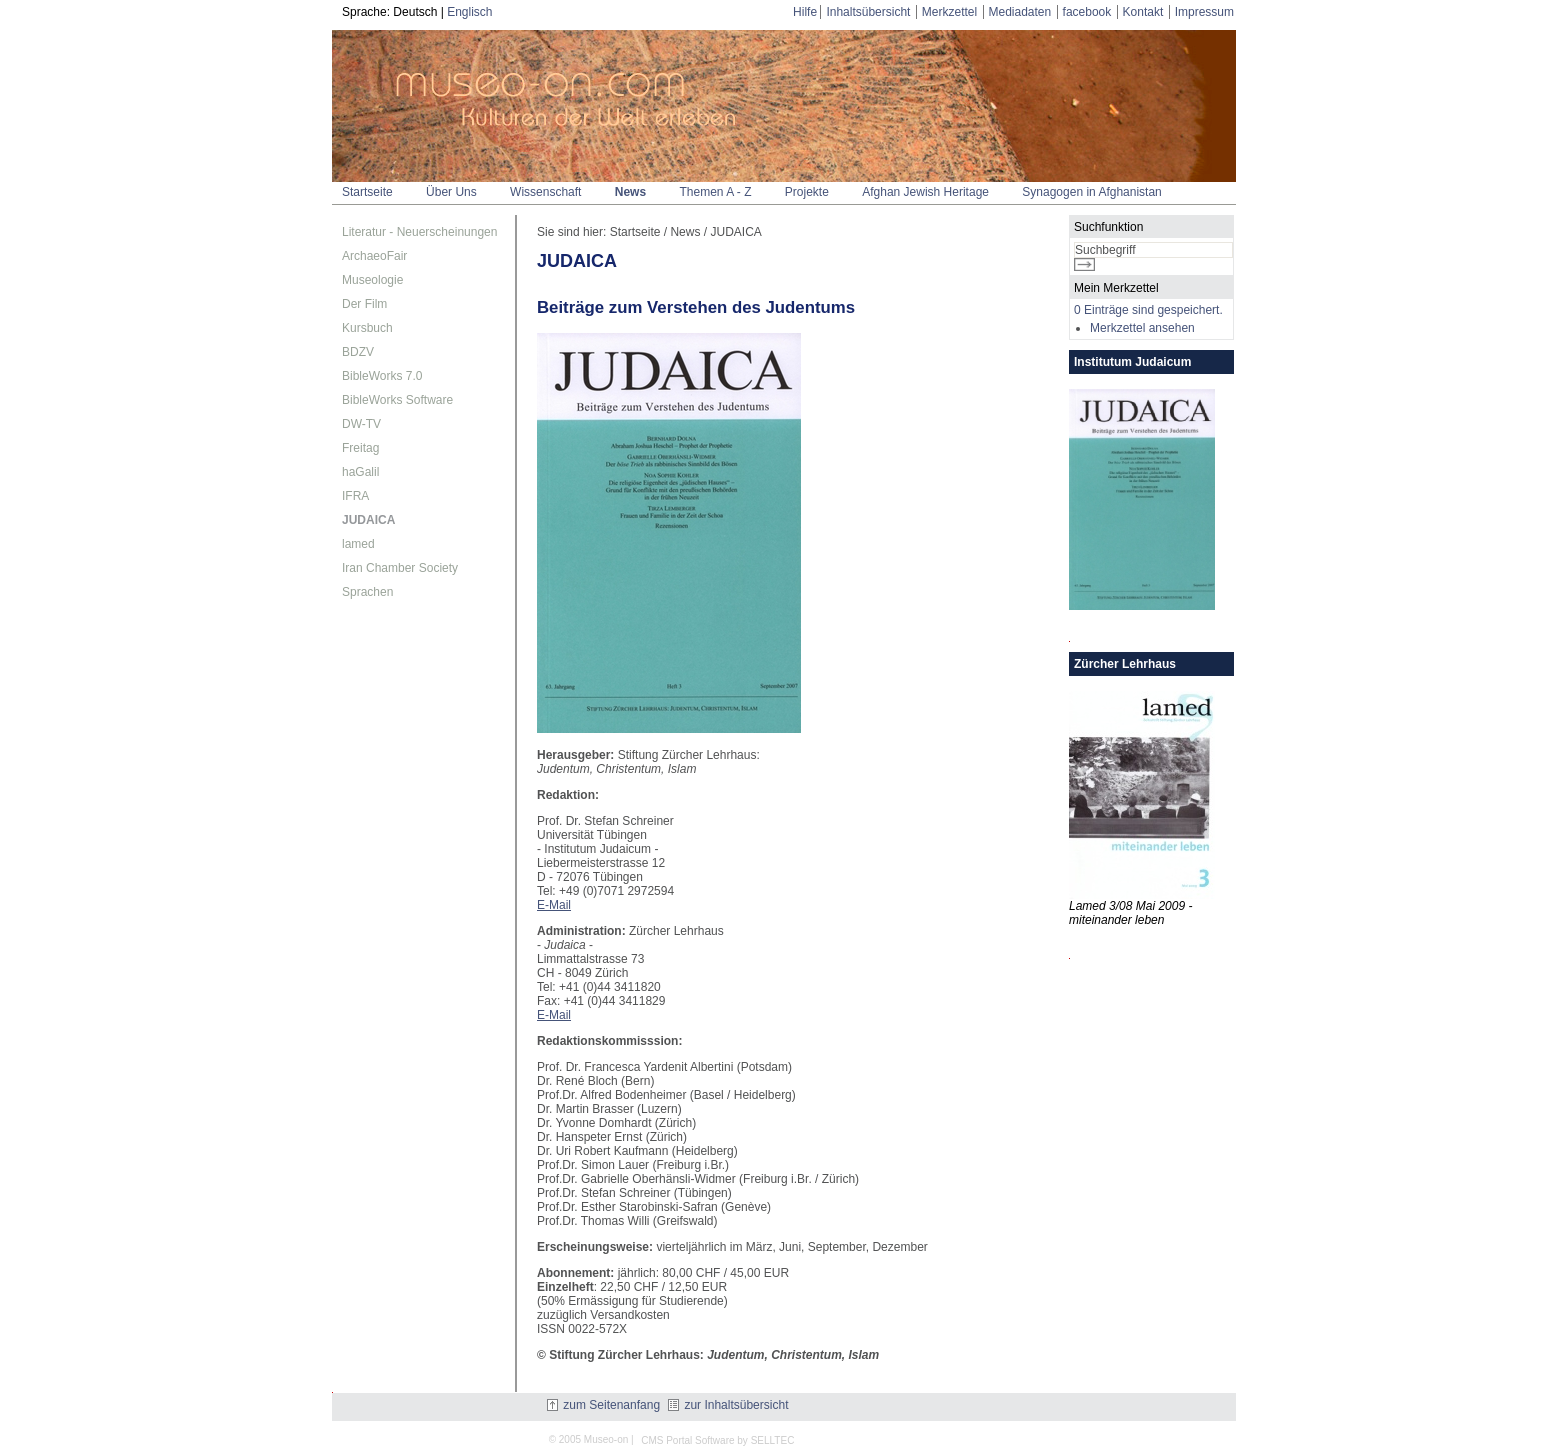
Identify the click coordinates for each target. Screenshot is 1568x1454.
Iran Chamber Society (400, 568)
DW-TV (361, 424)
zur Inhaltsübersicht (728, 1405)
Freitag (360, 448)
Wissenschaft (545, 192)
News (630, 192)
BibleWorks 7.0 (382, 376)
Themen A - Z (715, 192)
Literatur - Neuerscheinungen (419, 232)
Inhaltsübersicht (868, 12)
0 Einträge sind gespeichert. (1148, 310)
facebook (1087, 12)
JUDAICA (368, 520)
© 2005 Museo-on (589, 1439)
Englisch (469, 12)
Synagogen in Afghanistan (1091, 192)
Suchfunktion (1108, 227)
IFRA (355, 496)
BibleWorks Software (397, 400)
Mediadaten (1020, 12)
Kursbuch (367, 328)
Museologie (372, 280)
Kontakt (1143, 12)
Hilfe (805, 12)
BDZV (358, 352)
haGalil (360, 472)
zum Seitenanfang (603, 1405)
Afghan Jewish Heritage (925, 192)
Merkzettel (949, 12)
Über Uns (451, 192)
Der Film (364, 304)
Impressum (1204, 12)
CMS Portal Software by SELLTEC (717, 1440)
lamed (358, 544)
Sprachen (367, 592)
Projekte (807, 192)
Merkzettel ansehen (1142, 328)
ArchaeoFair (374, 256)
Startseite (367, 192)
